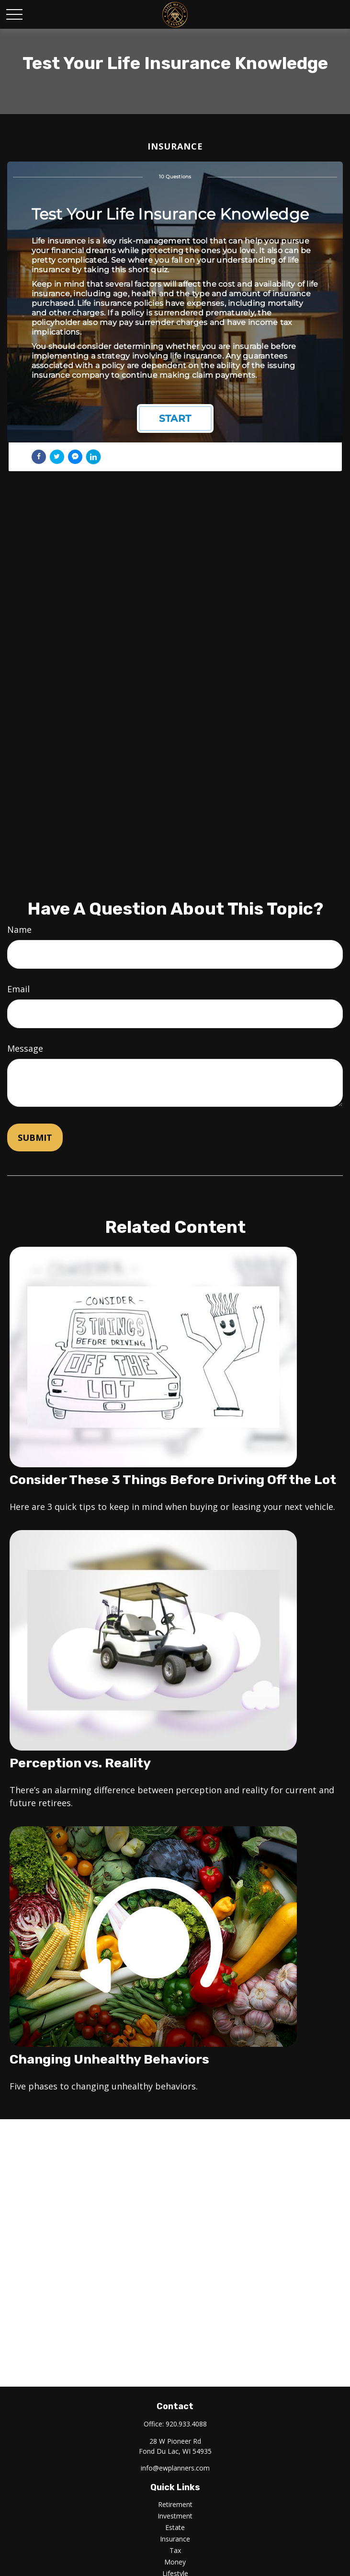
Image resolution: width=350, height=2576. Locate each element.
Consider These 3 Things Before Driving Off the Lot (173, 1479)
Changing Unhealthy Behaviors (109, 2059)
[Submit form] (35, 1137)
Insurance (175, 2538)
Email (18, 989)
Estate (175, 2527)
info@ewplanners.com (175, 2467)
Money (175, 2561)
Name (19, 929)
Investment (175, 2515)
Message (25, 1048)
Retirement (175, 2504)
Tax (175, 2550)
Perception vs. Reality (80, 1763)
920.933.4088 (186, 2423)
